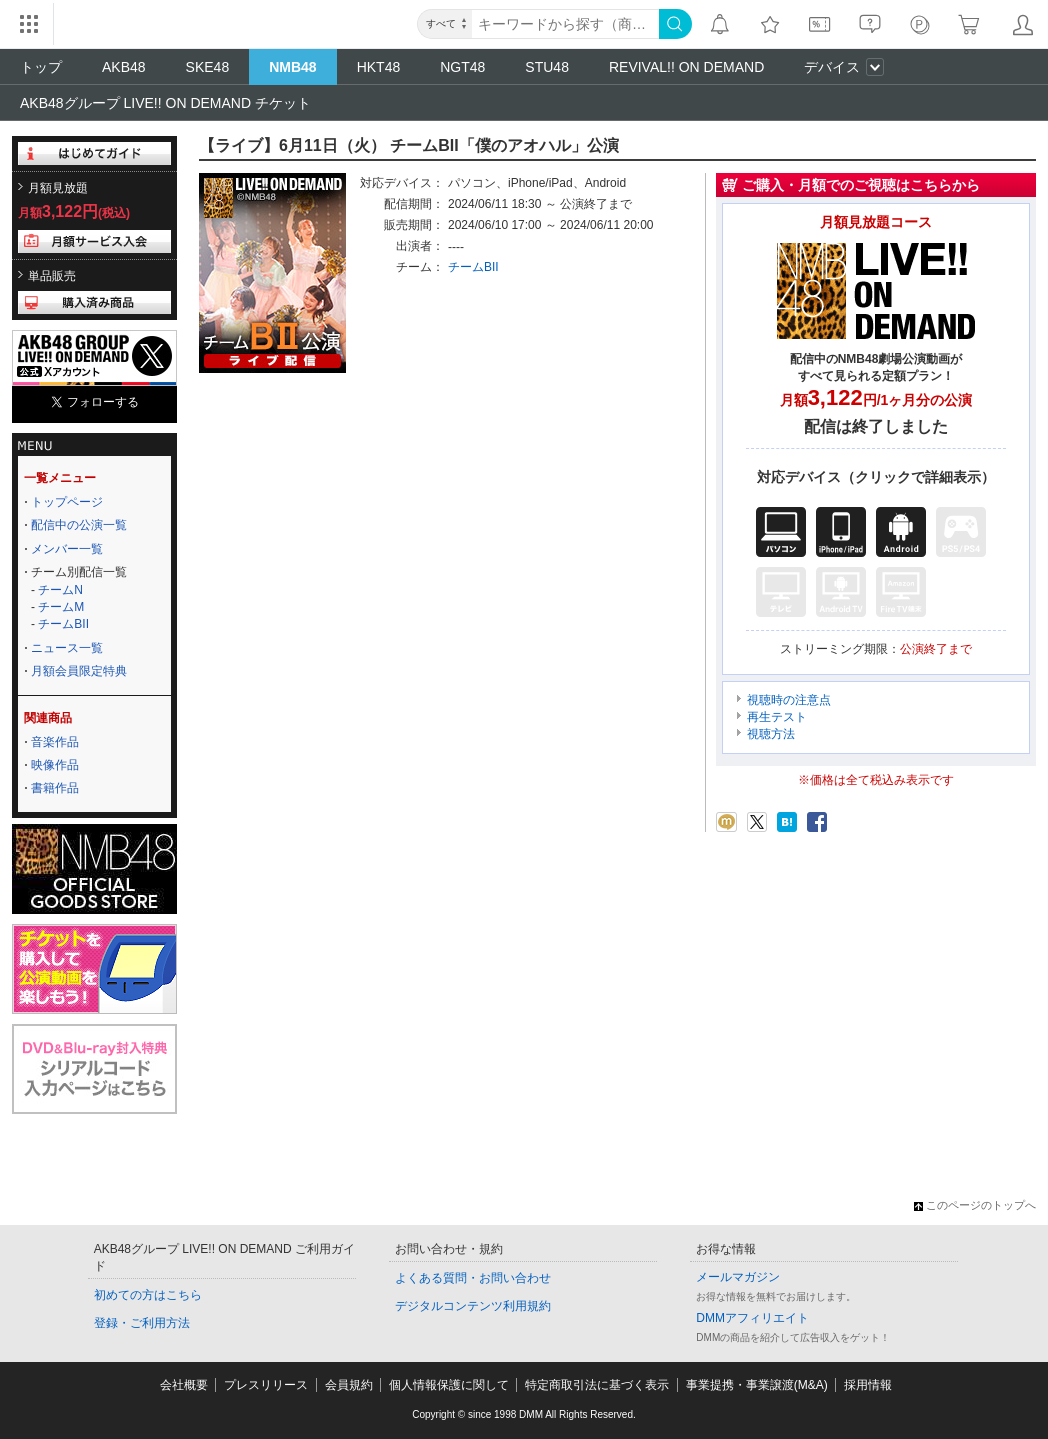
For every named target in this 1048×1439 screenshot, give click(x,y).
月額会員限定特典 (79, 671)
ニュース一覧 (67, 648)
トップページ (67, 502)
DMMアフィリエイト (752, 1318)
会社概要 (184, 1385)
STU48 (547, 67)
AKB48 (124, 67)
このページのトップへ (975, 1205)
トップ (41, 67)
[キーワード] (565, 24)
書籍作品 (55, 788)
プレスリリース (266, 1385)
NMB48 (292, 67)
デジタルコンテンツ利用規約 (473, 1306)
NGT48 (462, 67)
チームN (60, 590)
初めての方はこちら (148, 1295)
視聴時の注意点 (789, 700)
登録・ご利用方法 (142, 1323)
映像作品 (55, 765)
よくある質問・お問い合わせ (473, 1278)
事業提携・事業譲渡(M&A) (757, 1385)
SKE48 (208, 67)
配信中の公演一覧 (79, 525)
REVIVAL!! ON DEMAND (686, 67)
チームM (61, 607)
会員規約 (349, 1385)
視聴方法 (771, 734)
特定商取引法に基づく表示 (597, 1385)
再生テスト (777, 717)
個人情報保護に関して (449, 1385)
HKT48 (379, 67)
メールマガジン (738, 1277)
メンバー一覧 (67, 549)
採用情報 (868, 1385)
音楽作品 (55, 742)
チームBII (63, 624)
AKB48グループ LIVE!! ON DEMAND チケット (165, 103)
